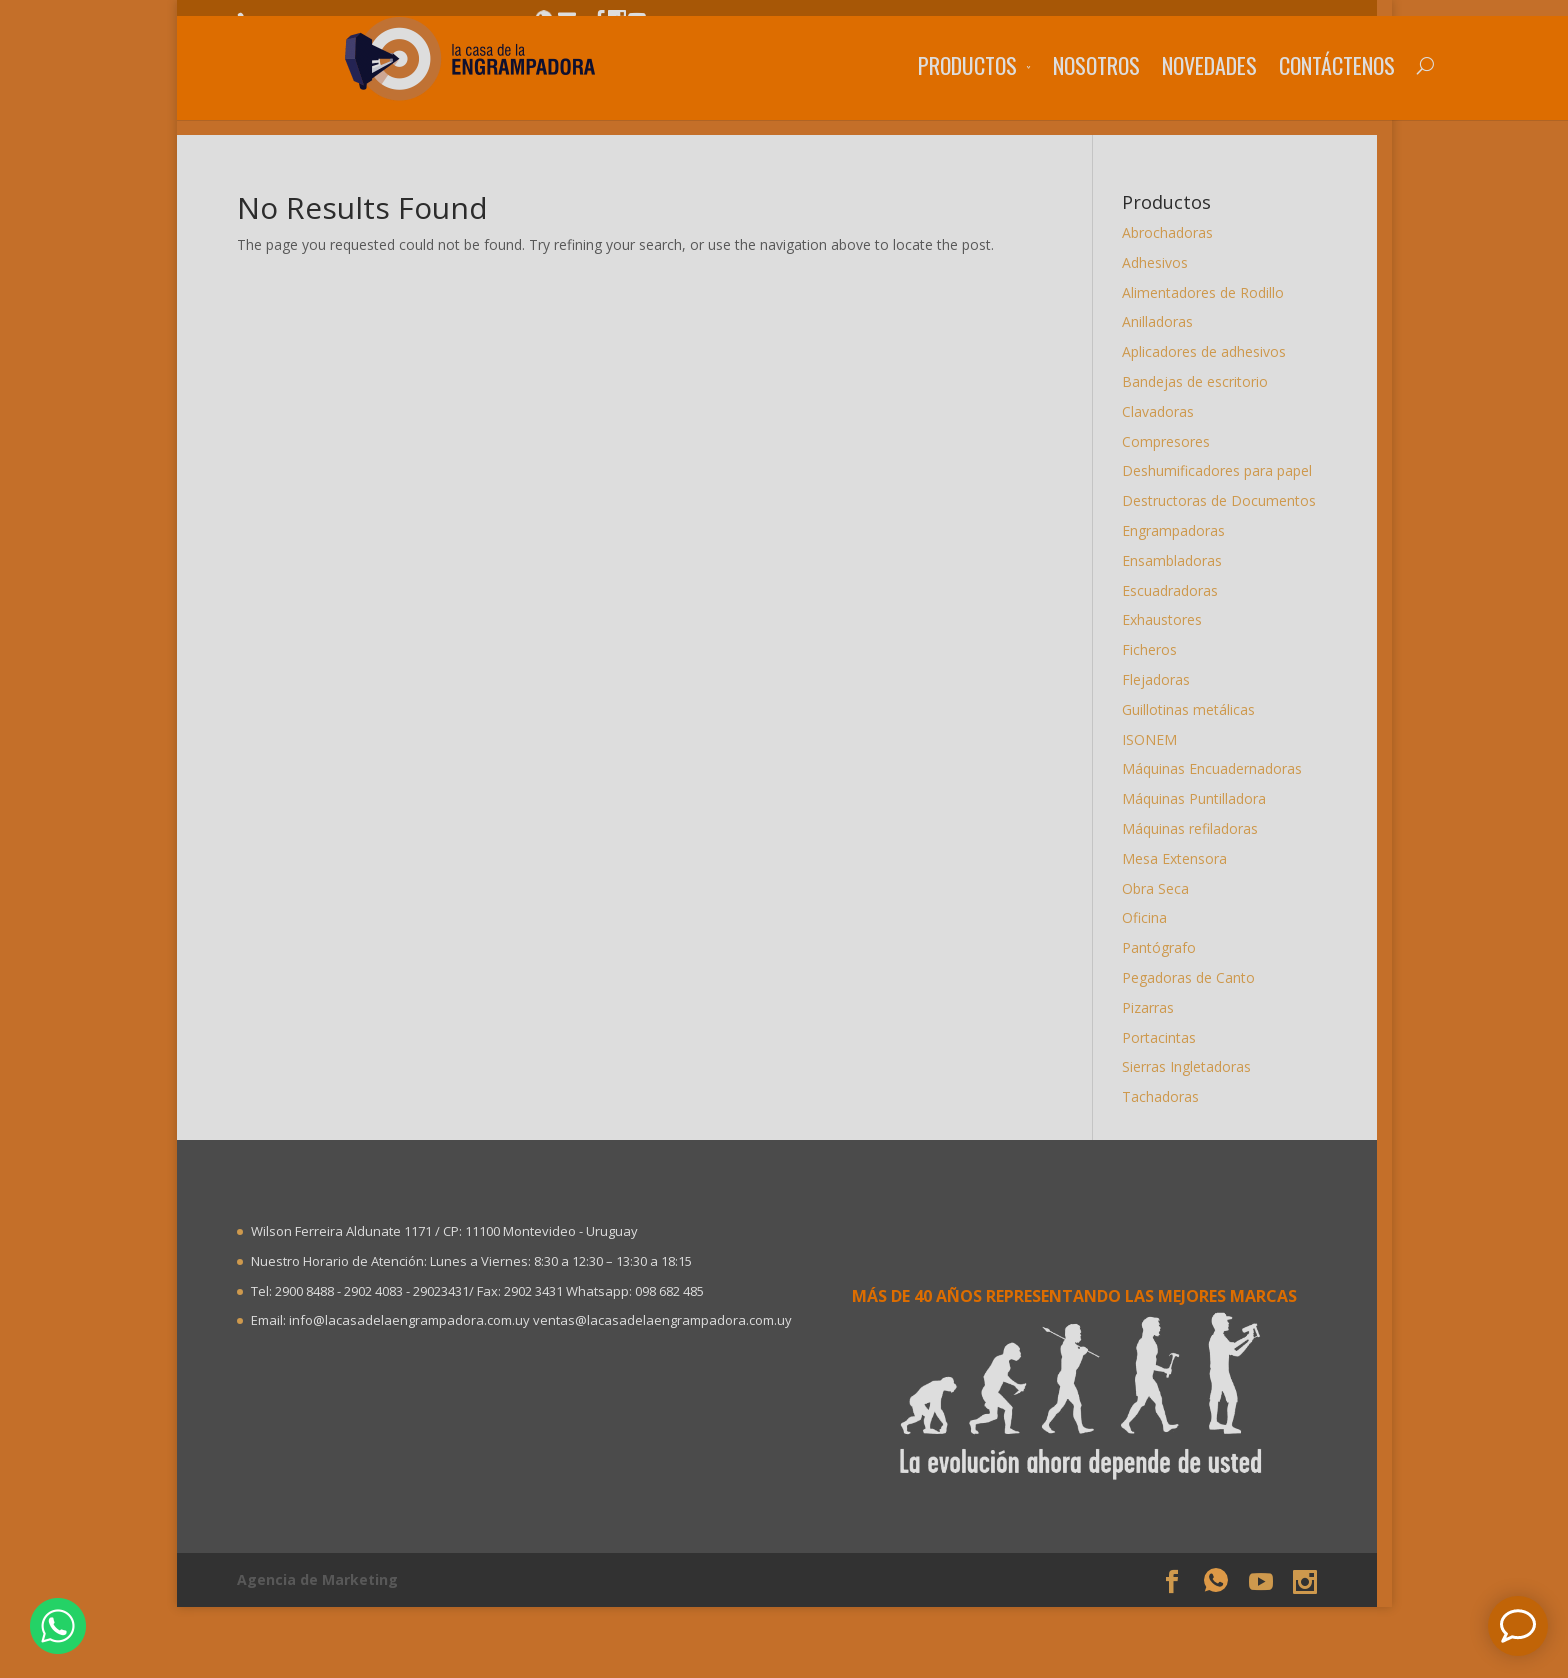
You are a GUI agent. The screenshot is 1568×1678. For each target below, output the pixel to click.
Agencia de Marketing (324, 1579)
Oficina (1151, 917)
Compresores (1173, 441)
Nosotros (985, 95)
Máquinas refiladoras (1197, 828)
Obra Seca (1162, 888)
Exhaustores (1169, 619)
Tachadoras (1167, 1096)
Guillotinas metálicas (1195, 709)
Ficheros (1156, 649)
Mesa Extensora (1181, 858)
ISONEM (1156, 739)
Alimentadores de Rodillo (1210, 292)
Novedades (1098, 95)
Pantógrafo (1166, 947)
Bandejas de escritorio (1202, 381)
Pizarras (1155, 1007)
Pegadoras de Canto (1195, 977)
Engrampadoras (1180, 530)
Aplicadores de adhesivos (1211, 351)
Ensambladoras (1179, 560)
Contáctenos (1226, 95)
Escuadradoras (1177, 590)
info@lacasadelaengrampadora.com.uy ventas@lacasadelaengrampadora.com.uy (546, 1320)
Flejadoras (1163, 679)
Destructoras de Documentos (1226, 500)
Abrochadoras (1174, 232)
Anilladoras (1164, 321)
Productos (856, 95)
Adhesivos (1162, 262)
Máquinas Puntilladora (1201, 798)
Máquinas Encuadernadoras (1219, 768)
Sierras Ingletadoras (1193, 1066)
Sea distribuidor (1249, 23)
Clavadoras (1165, 411)
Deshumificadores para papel (1224, 470)
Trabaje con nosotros (1093, 23)
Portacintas (1166, 1037)
